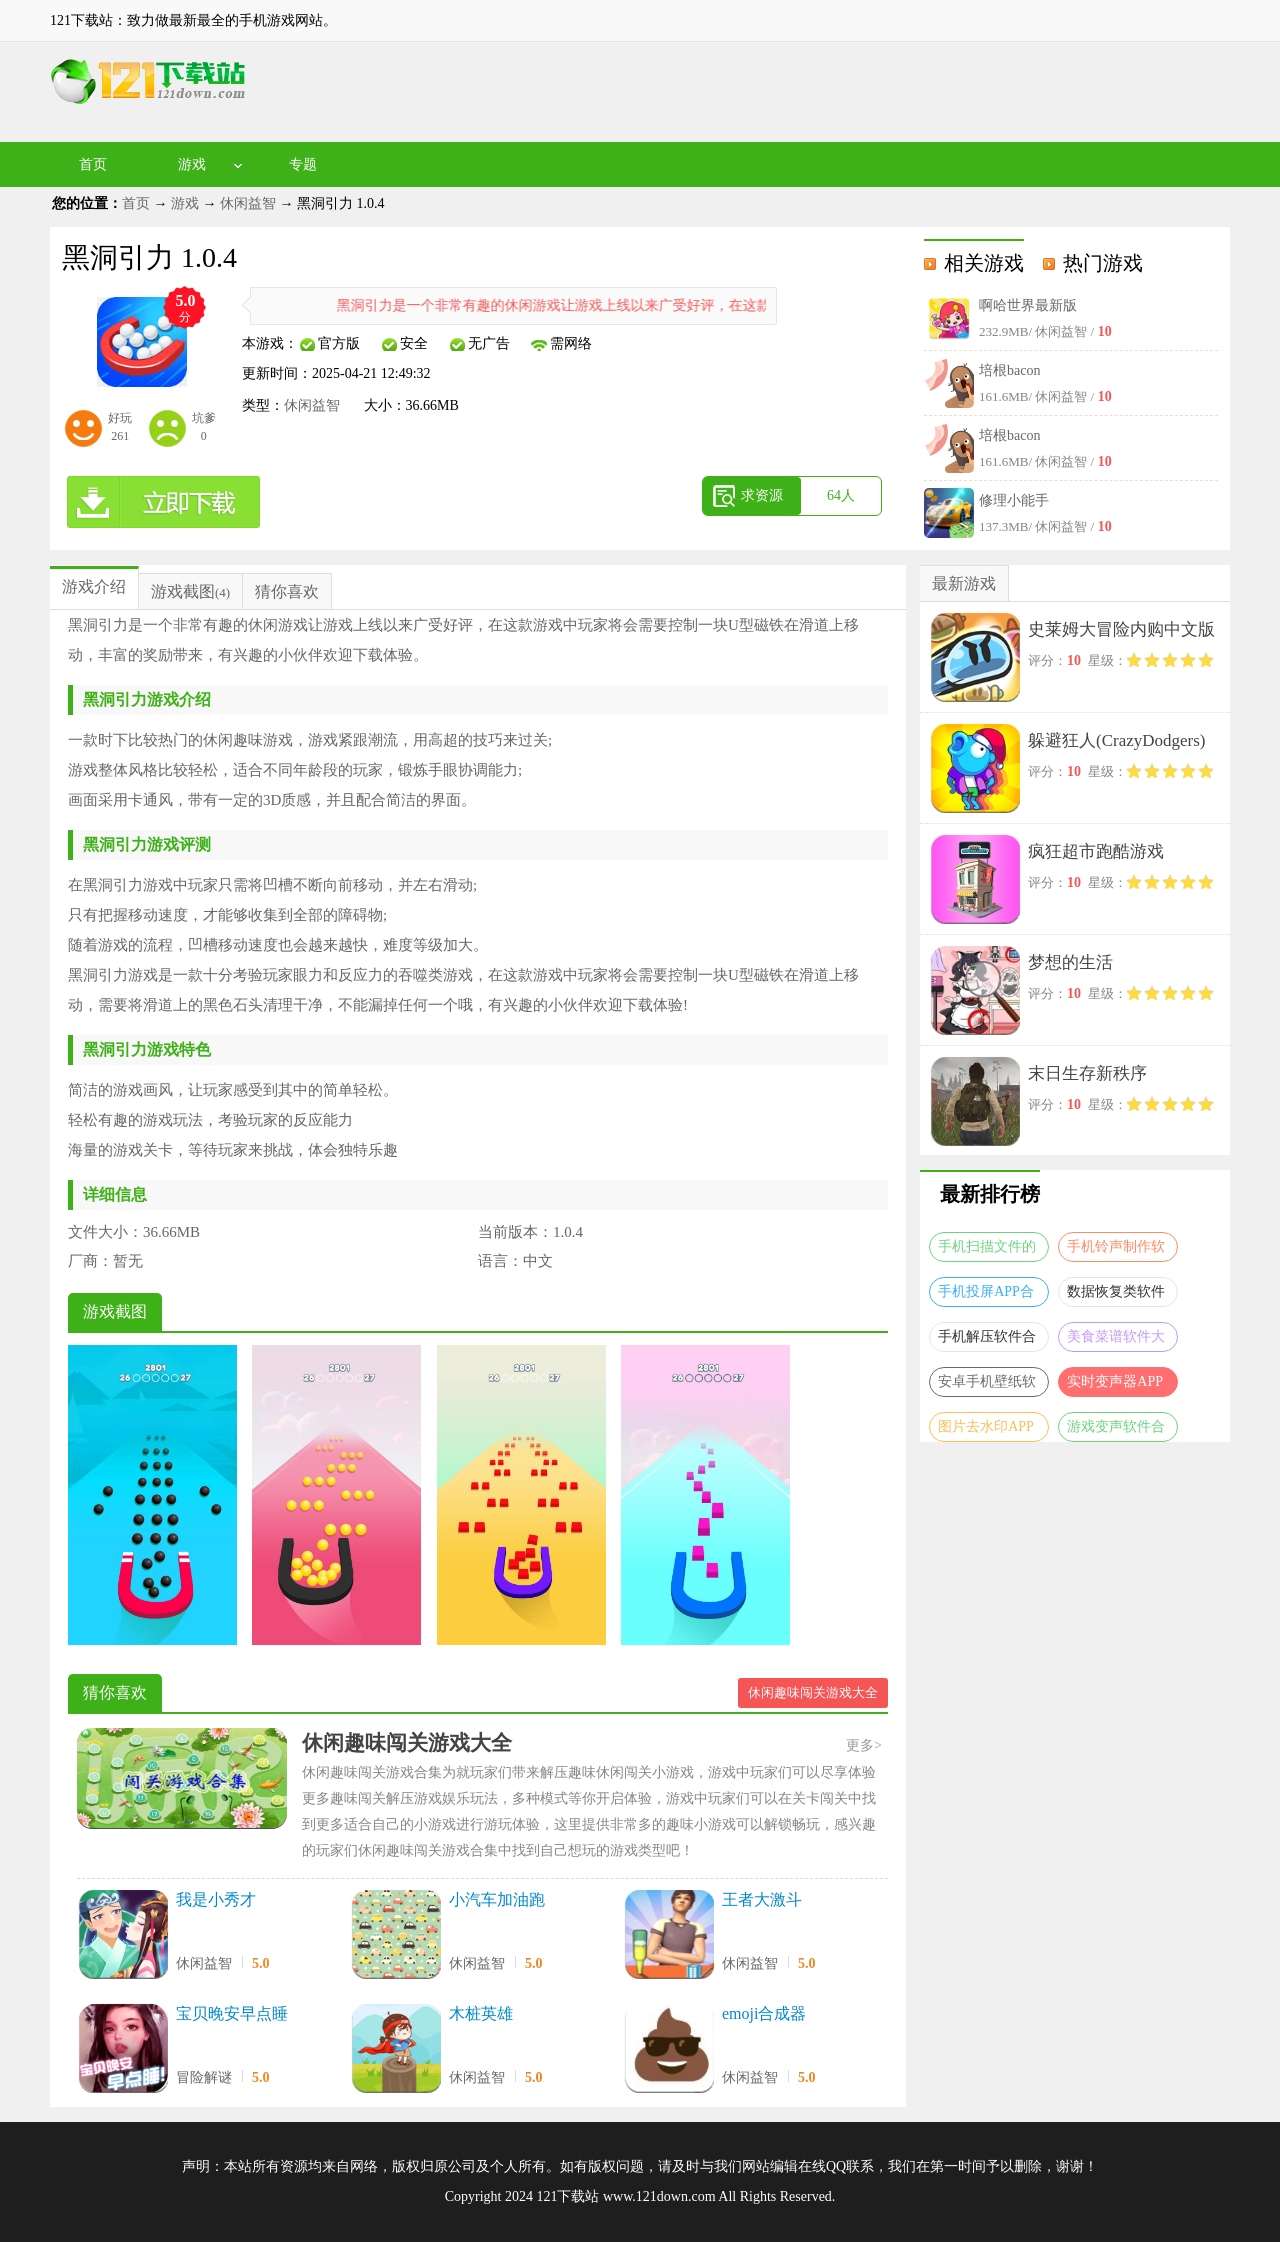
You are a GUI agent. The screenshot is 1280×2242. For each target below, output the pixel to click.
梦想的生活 (1070, 962)
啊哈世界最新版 (1028, 305)
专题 (303, 164)
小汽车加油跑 (497, 1899)
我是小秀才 (216, 1899)
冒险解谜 (204, 2077)
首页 (93, 164)
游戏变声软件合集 (1116, 1430)
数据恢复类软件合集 (1116, 1295)
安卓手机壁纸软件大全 (987, 1385)
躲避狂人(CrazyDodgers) (1117, 740)
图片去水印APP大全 (986, 1430)
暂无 (128, 1261)
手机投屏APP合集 (986, 1295)
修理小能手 (1014, 500)
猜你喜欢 (287, 591)
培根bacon (1009, 370)
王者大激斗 (762, 1899)
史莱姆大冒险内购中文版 (1121, 629)
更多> (864, 1745)
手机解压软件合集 (987, 1340)
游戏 (192, 164)
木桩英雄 (481, 2013)
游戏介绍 (94, 586)
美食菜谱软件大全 (1116, 1340)
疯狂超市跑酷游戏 (1096, 851)
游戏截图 (183, 591)
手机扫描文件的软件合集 (987, 1250)
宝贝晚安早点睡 (232, 2013)
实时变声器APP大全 (1115, 1385)
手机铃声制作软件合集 (1116, 1250)
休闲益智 (248, 203)
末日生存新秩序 (1087, 1073)
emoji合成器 (764, 2013)
